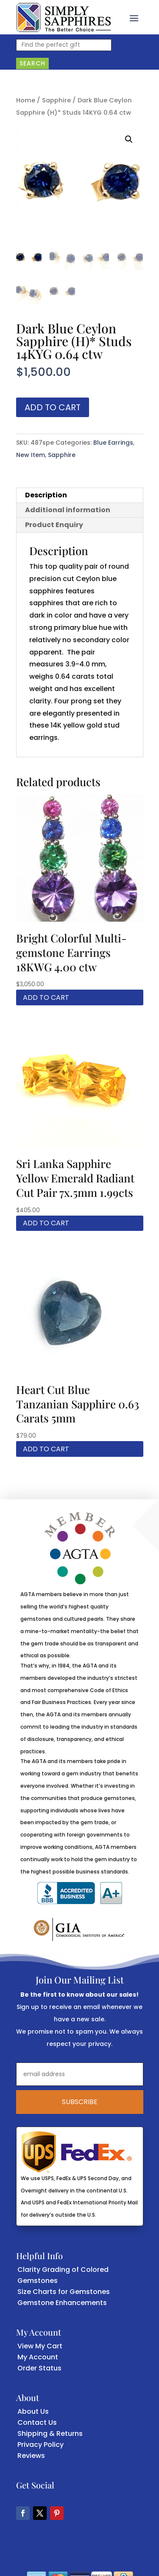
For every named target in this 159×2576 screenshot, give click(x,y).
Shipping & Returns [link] (50, 2433)
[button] (134, 17)
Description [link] (46, 495)
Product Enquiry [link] (54, 525)
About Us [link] (33, 2411)
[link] (63, 17)
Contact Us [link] (37, 2422)
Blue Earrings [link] (113, 442)
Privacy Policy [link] (40, 2444)
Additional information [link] (67, 510)
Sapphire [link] (56, 100)
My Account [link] (37, 2357)
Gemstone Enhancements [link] (62, 2303)
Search (32, 63)
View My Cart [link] (39, 2346)
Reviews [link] (31, 2455)
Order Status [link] (39, 2368)
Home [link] (25, 100)
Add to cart (53, 407)
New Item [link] (30, 455)
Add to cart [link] (46, 997)
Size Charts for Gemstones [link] (63, 2292)
